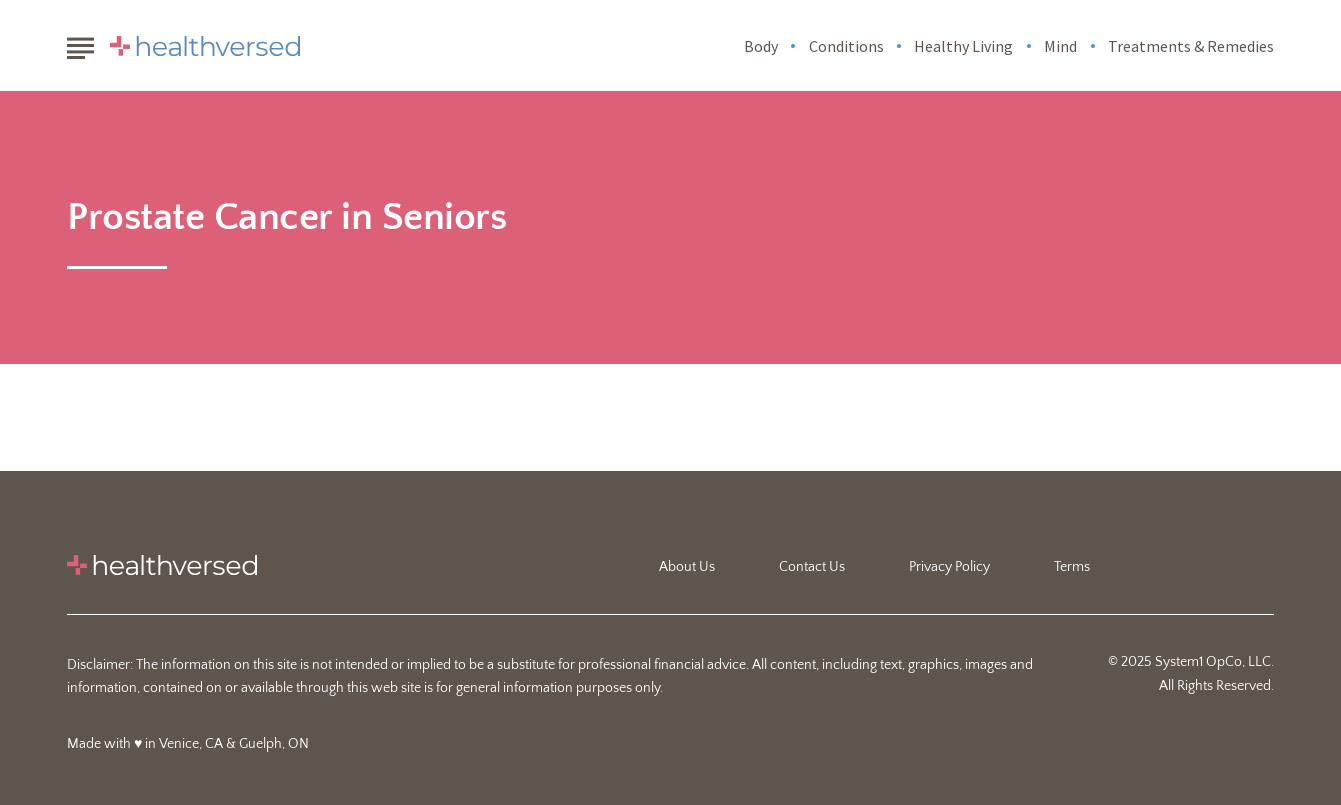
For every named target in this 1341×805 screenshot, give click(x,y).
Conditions (846, 46)
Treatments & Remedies (1191, 46)
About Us (687, 567)
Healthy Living (963, 46)
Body (761, 46)
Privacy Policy (949, 567)
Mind (1060, 46)
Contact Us (812, 567)
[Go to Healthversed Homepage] (205, 46)
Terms (1072, 567)
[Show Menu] (80, 44)
